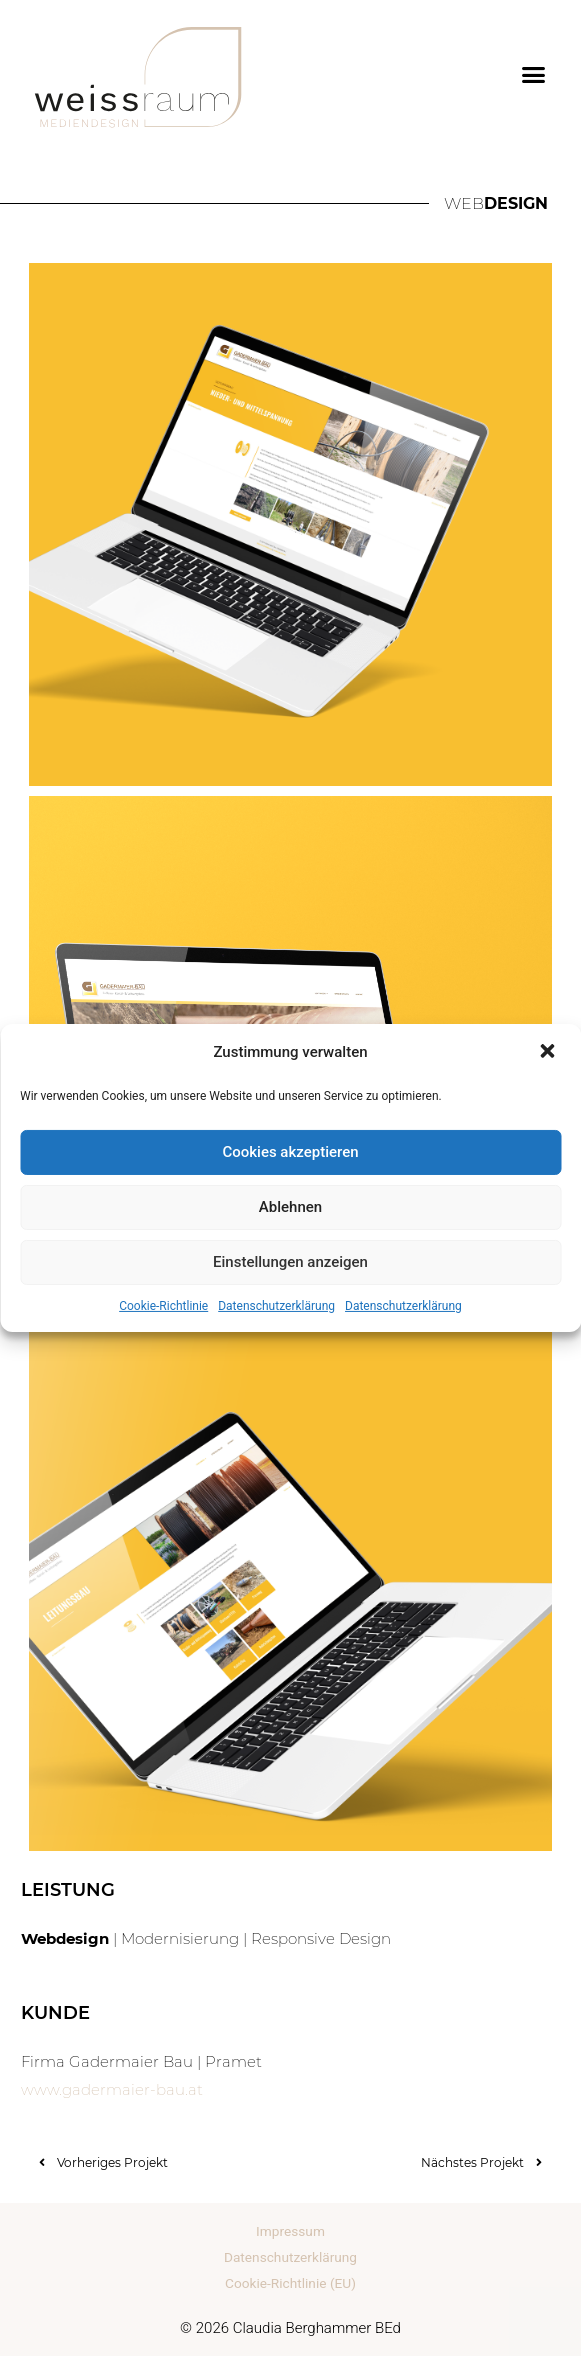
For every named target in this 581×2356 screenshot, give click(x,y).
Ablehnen (290, 1207)
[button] (549, 1053)
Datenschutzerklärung (276, 1306)
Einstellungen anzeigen (290, 1262)
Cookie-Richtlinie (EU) (290, 2283)
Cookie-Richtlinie (163, 1306)
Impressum (290, 2231)
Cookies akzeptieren (290, 1152)
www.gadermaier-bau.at (112, 2089)
